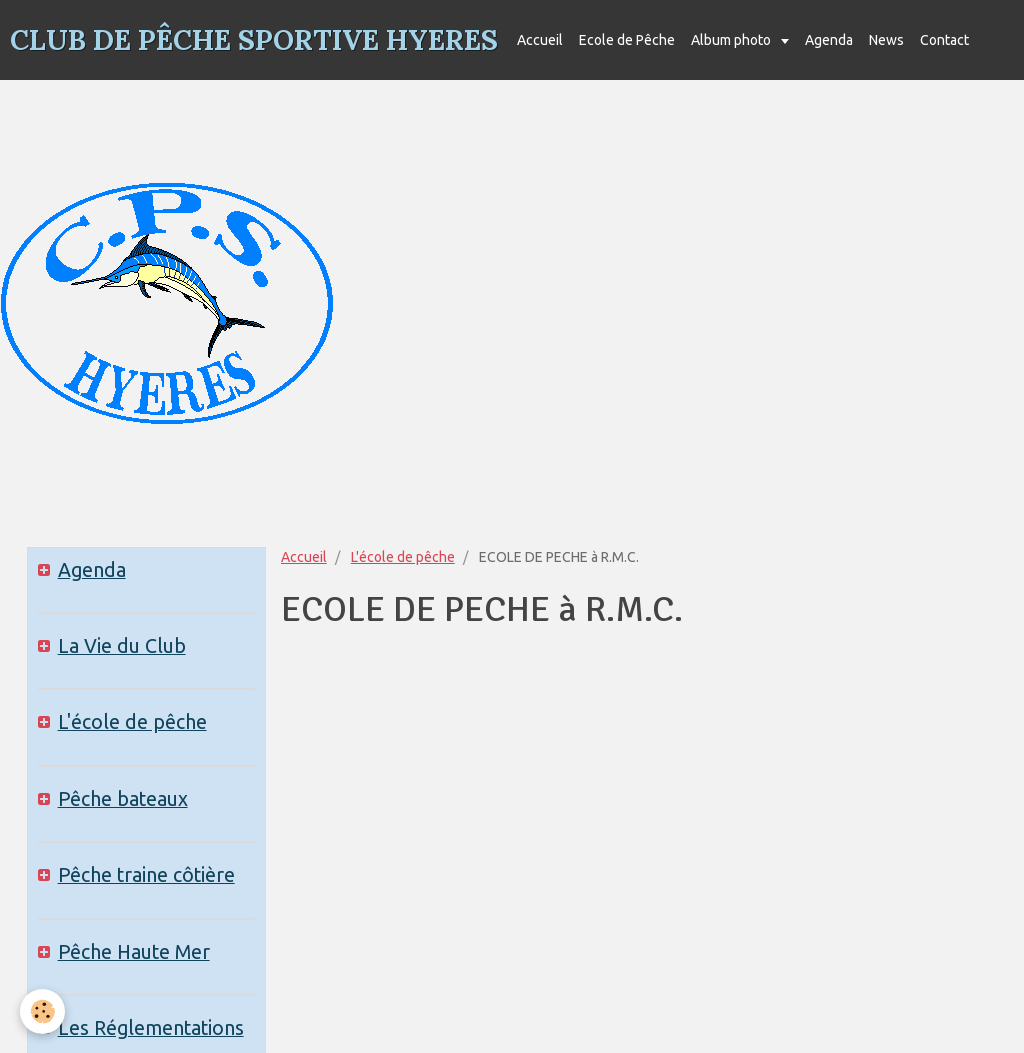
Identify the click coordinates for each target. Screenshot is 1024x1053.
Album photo (732, 40)
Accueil (540, 40)
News (886, 40)
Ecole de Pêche (627, 40)
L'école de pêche (403, 557)
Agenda (829, 40)
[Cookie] (42, 1011)
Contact (944, 40)
